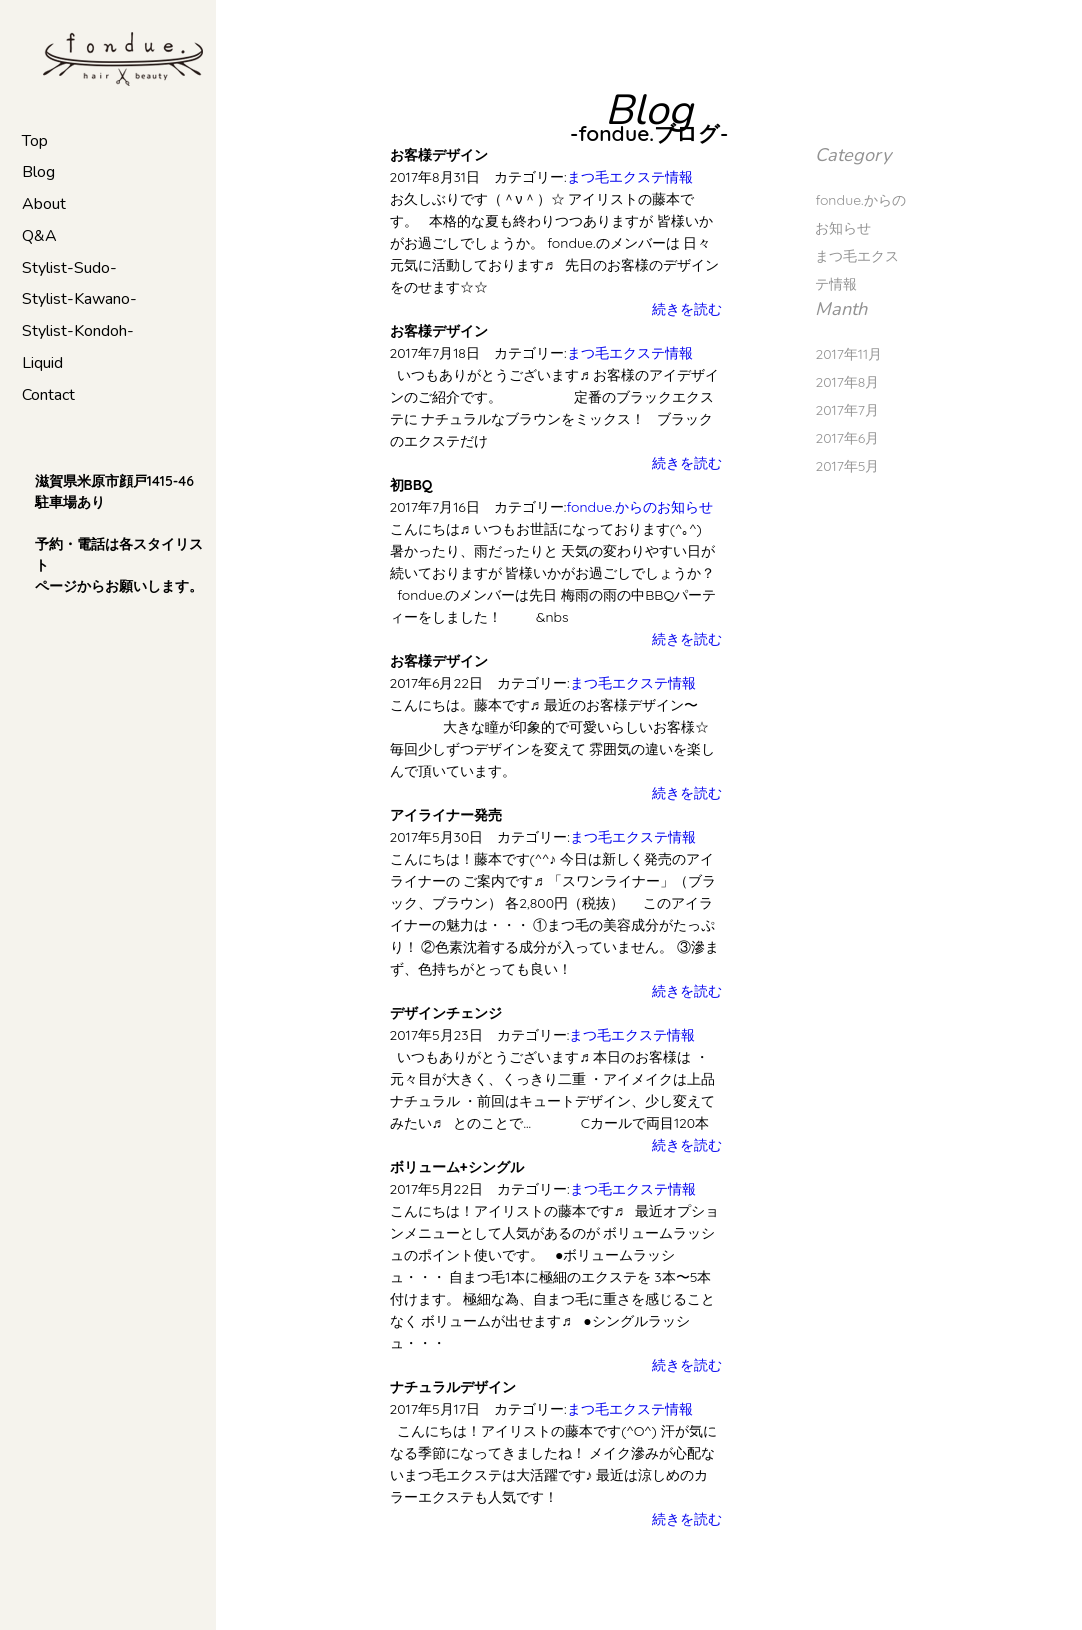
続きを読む (687, 309)
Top (35, 141)
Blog (38, 172)
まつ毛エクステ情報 (630, 177)
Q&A (39, 236)
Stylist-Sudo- (69, 268)
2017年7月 (847, 410)
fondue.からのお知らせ (639, 507)
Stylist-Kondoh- (78, 331)
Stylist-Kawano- (79, 299)
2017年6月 (847, 438)
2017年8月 (847, 382)
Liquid (42, 363)
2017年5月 (847, 466)
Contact (48, 395)
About (44, 204)
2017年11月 (848, 354)
